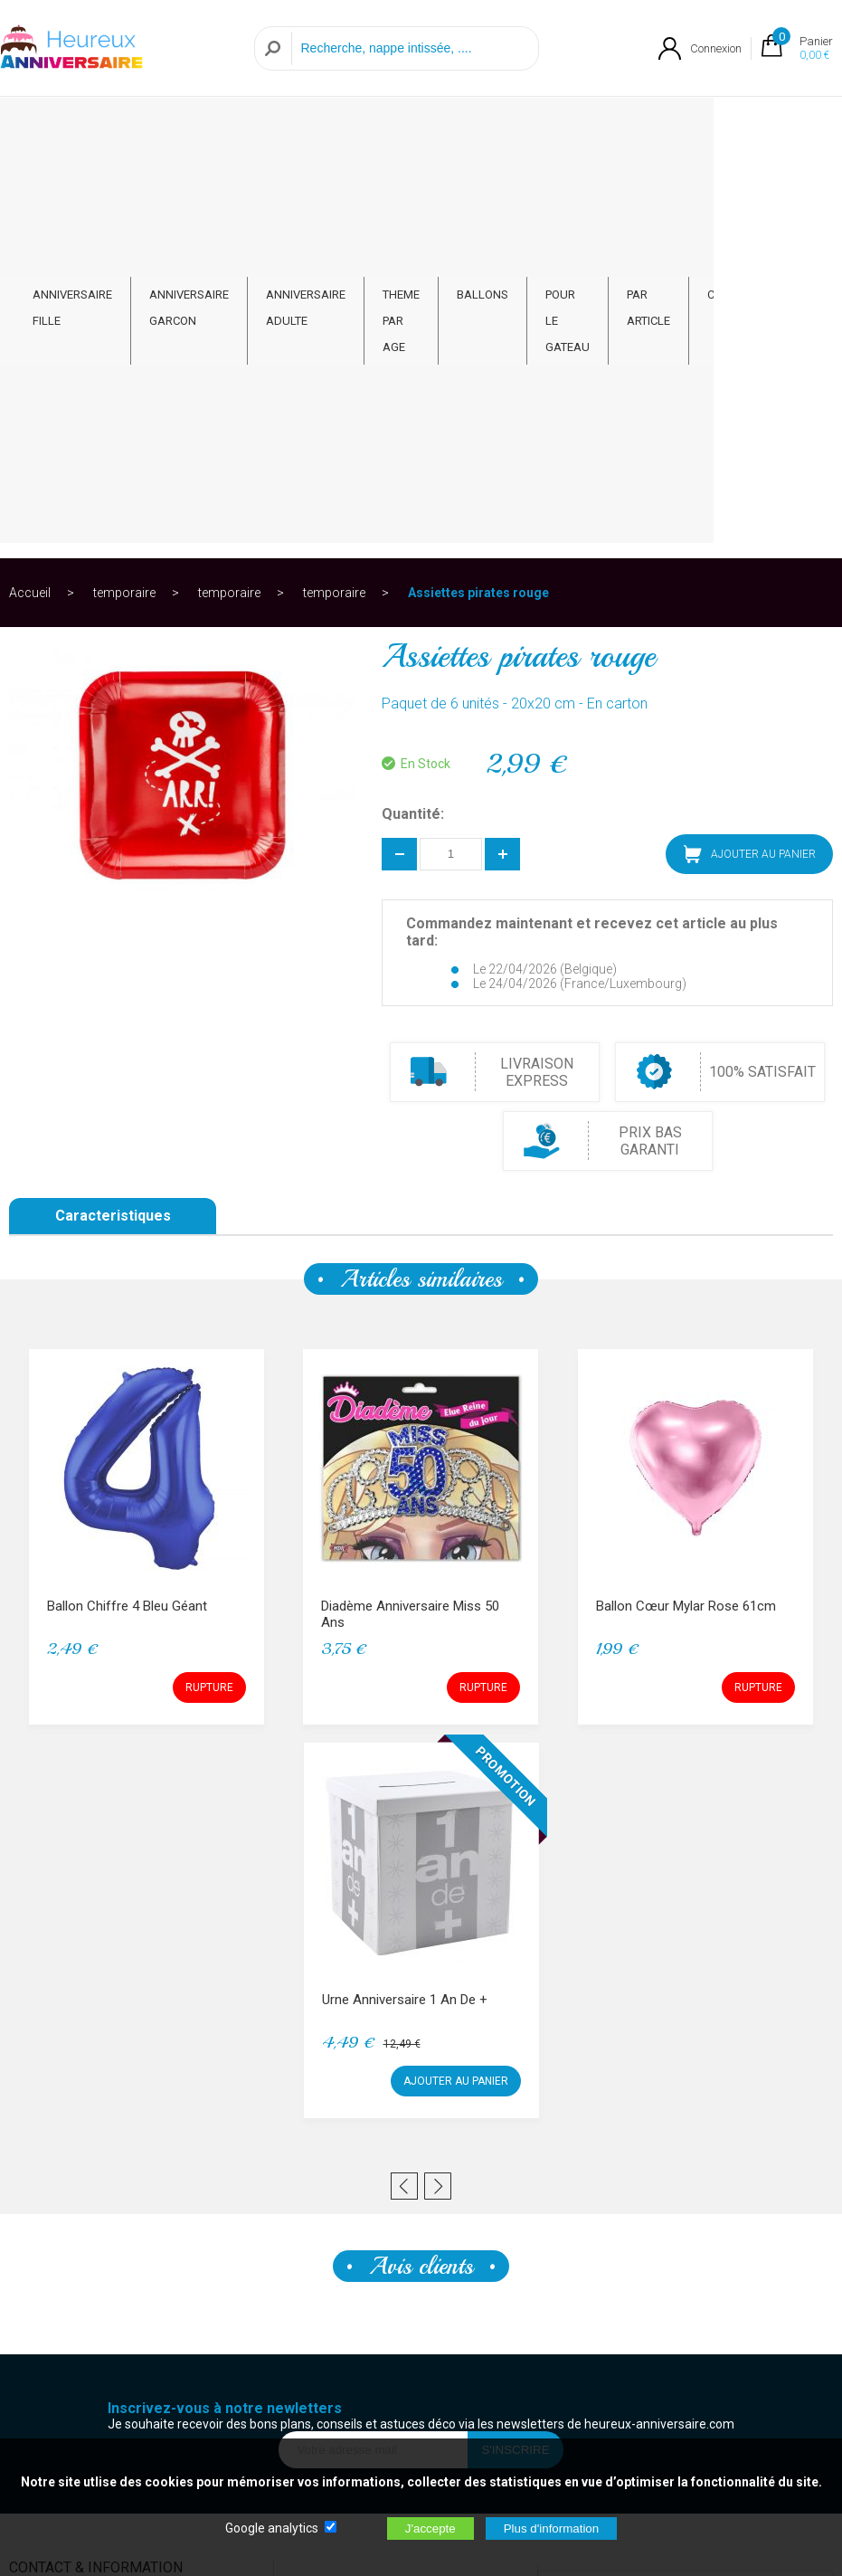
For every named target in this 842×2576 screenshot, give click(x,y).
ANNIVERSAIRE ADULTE (313, 128)
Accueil (30, 193)
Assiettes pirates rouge (478, 193)
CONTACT (784, 115)
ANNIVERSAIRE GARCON (189, 128)
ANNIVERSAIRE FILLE (72, 128)
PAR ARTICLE (698, 128)
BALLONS (515, 115)
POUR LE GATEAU (600, 128)
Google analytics (271, 2528)
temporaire (124, 193)
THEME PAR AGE (417, 128)
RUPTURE (209, 1288)
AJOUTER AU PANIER (750, 455)
